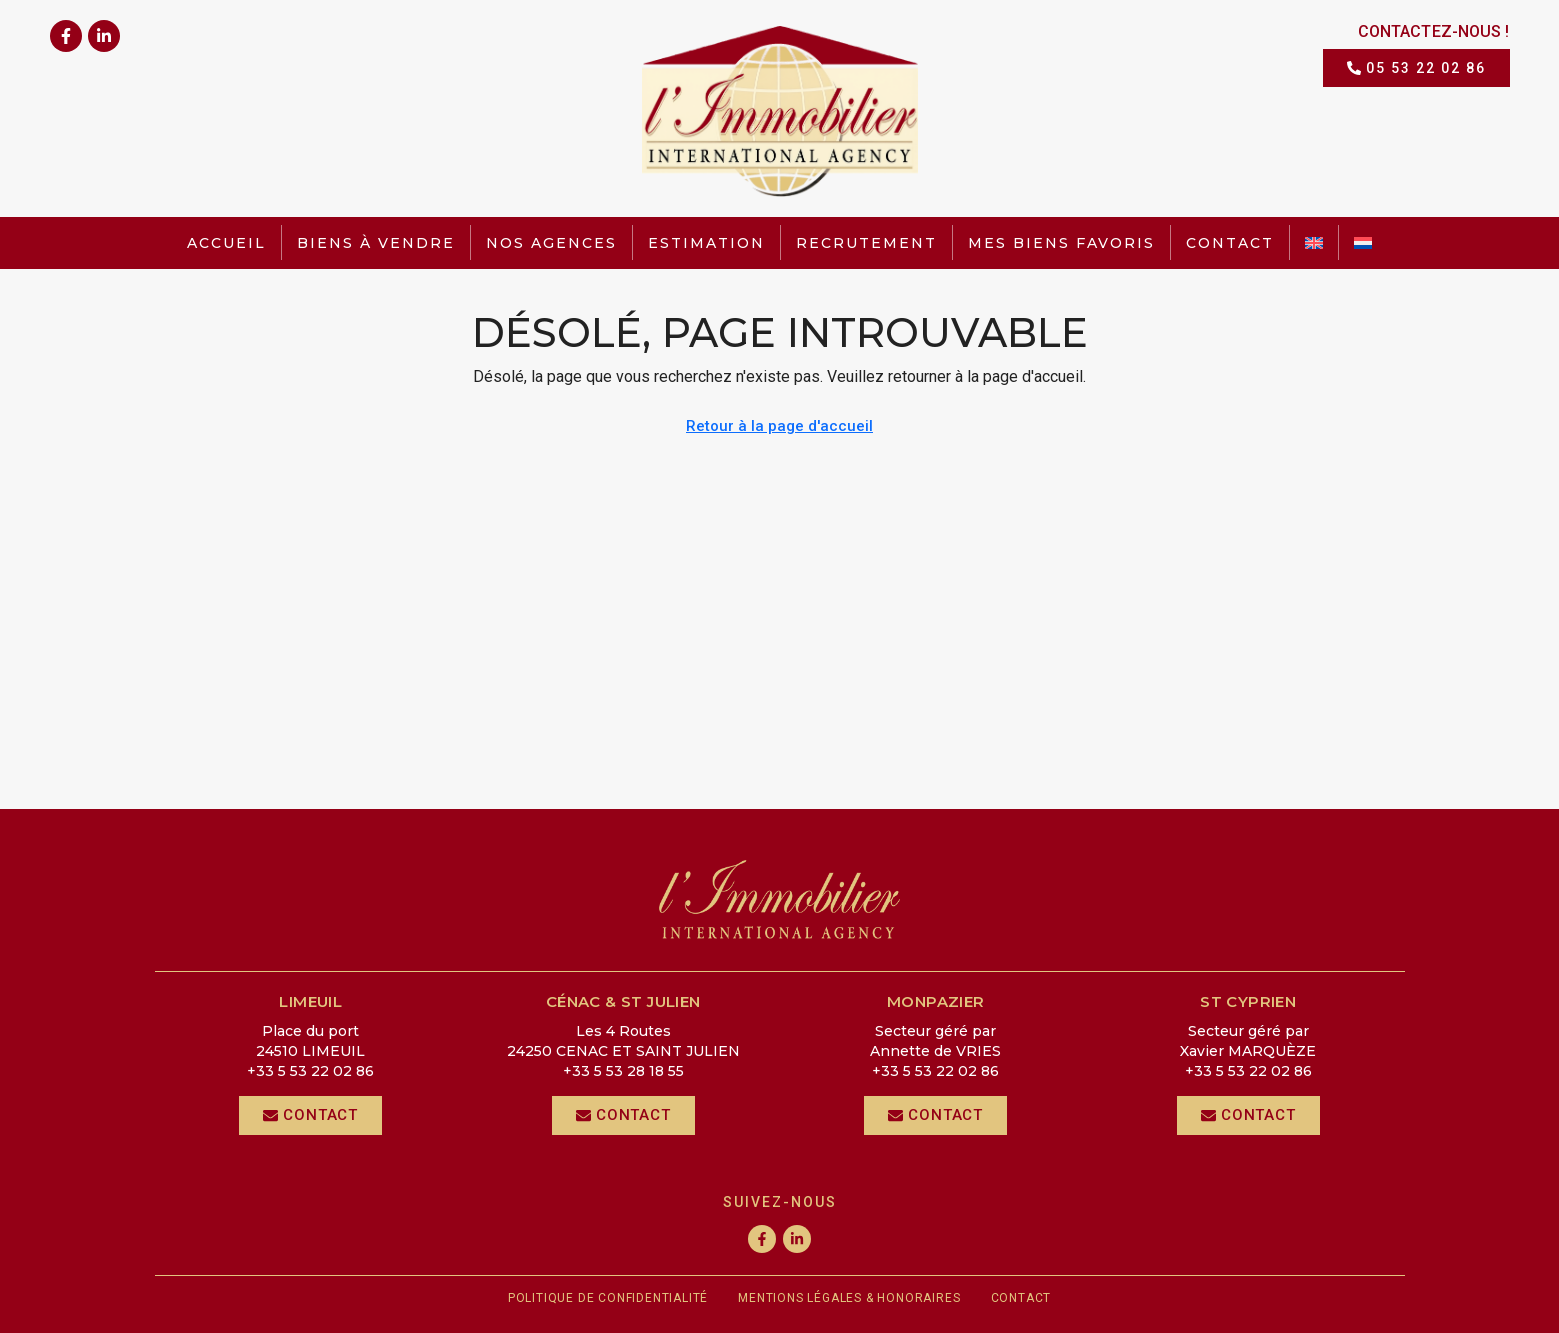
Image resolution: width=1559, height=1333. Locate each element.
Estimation (706, 243)
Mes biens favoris (1061, 243)
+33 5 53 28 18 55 (623, 1071)
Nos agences (551, 243)
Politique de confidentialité (608, 1298)
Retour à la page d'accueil (779, 426)
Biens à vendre (376, 243)
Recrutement (866, 243)
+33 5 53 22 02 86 (310, 1071)
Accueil (226, 243)
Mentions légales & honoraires (849, 1298)
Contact (1230, 243)
